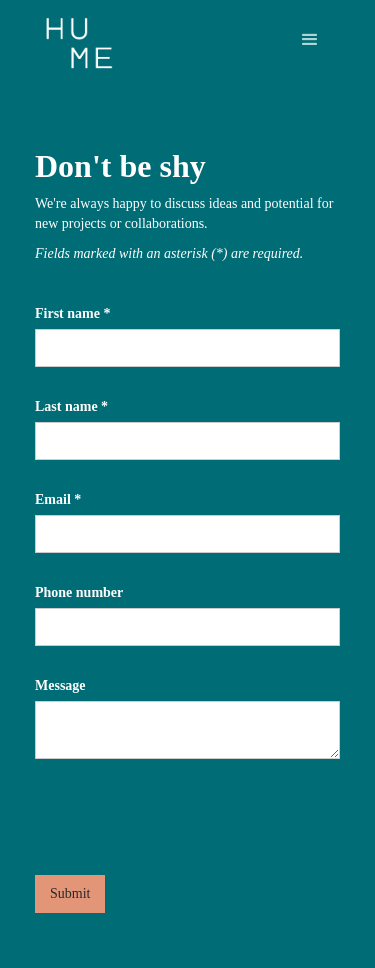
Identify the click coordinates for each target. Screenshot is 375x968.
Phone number (79, 592)
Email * (58, 499)
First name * (72, 313)
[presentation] (187, 808)
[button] (310, 40)
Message (60, 685)
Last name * (71, 406)
